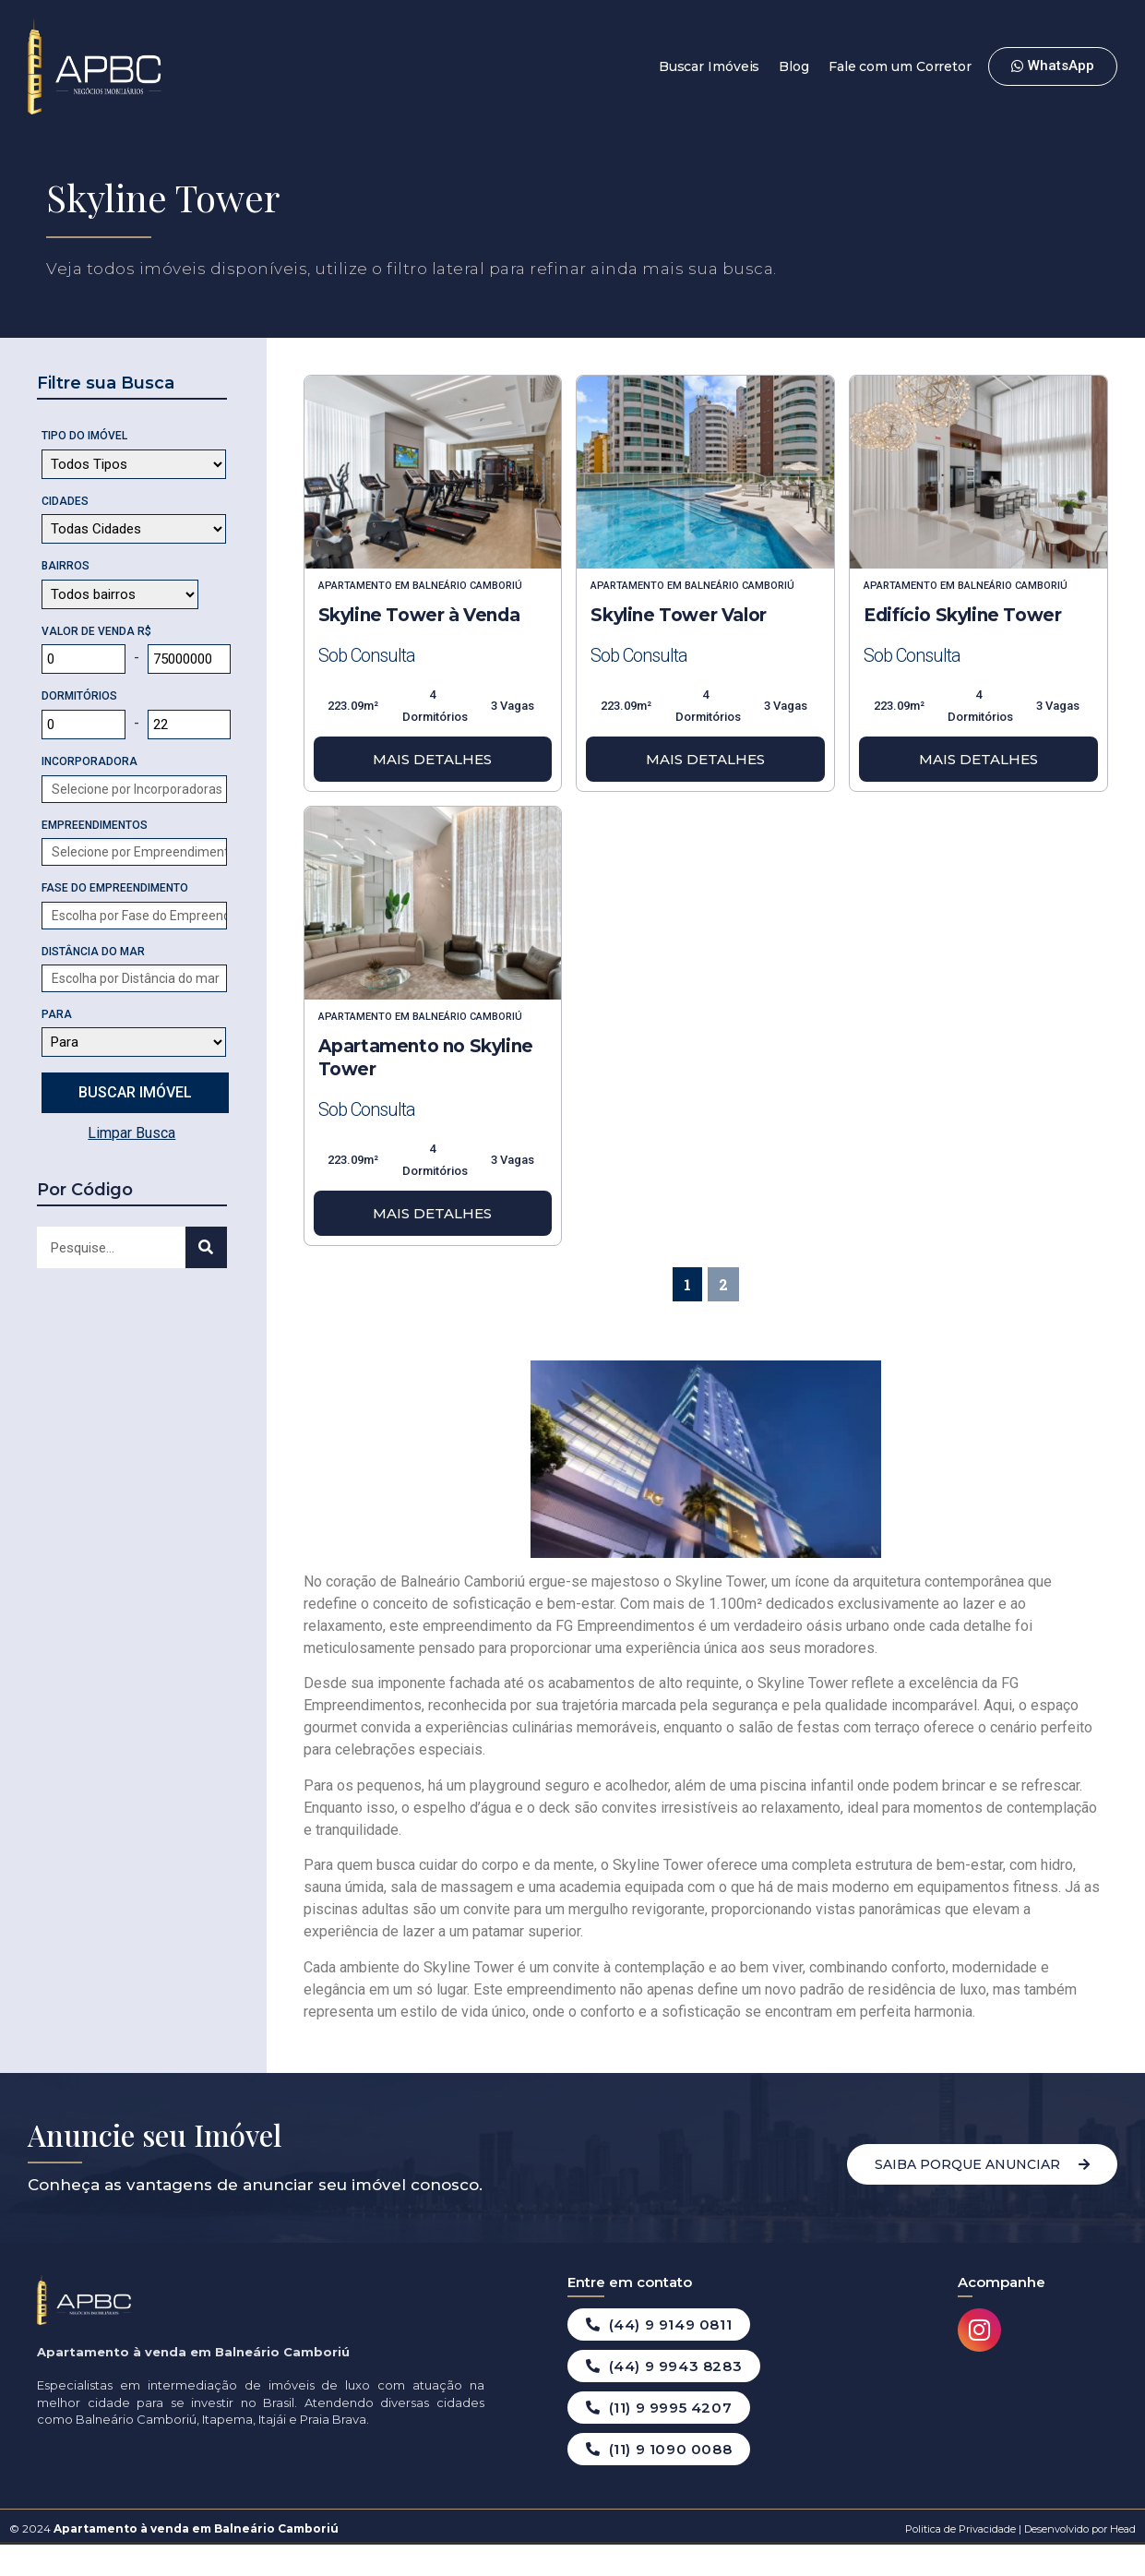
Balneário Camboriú (467, 586)
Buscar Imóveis (709, 66)
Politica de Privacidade (960, 2528)
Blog (794, 66)
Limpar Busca (131, 1133)
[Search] (206, 1247)
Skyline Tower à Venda (419, 615)
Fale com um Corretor (900, 66)
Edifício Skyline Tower (962, 615)
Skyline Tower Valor (678, 615)
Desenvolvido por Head (1078, 2528)
